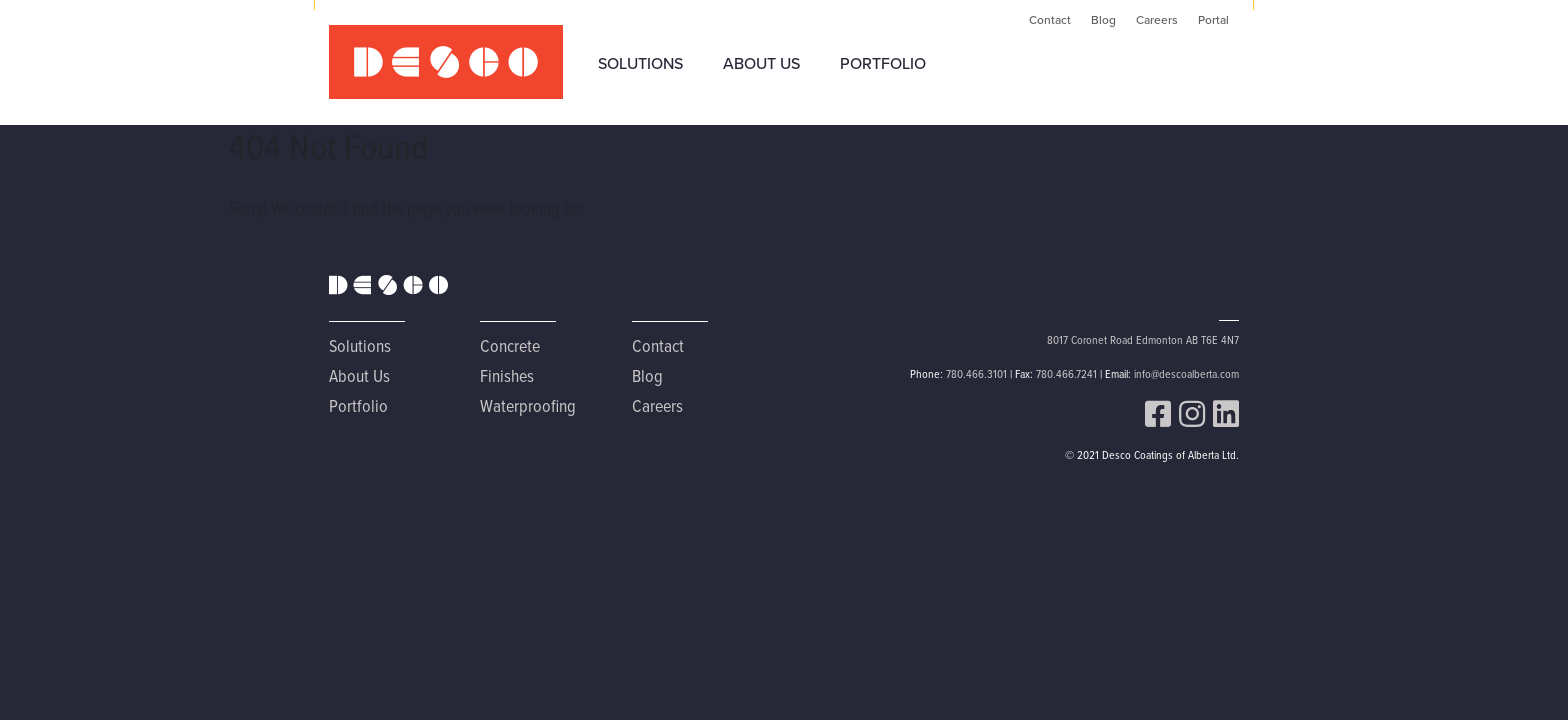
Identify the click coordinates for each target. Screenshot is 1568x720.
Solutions (640, 63)
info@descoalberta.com (1186, 373)
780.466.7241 (1066, 373)
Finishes (507, 375)
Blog (1103, 20)
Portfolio (883, 63)
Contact (1050, 20)
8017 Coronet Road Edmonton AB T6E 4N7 (1143, 339)
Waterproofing (528, 405)
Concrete (510, 345)
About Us (761, 63)
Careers (1157, 20)
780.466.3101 (976, 373)
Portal (1213, 20)
